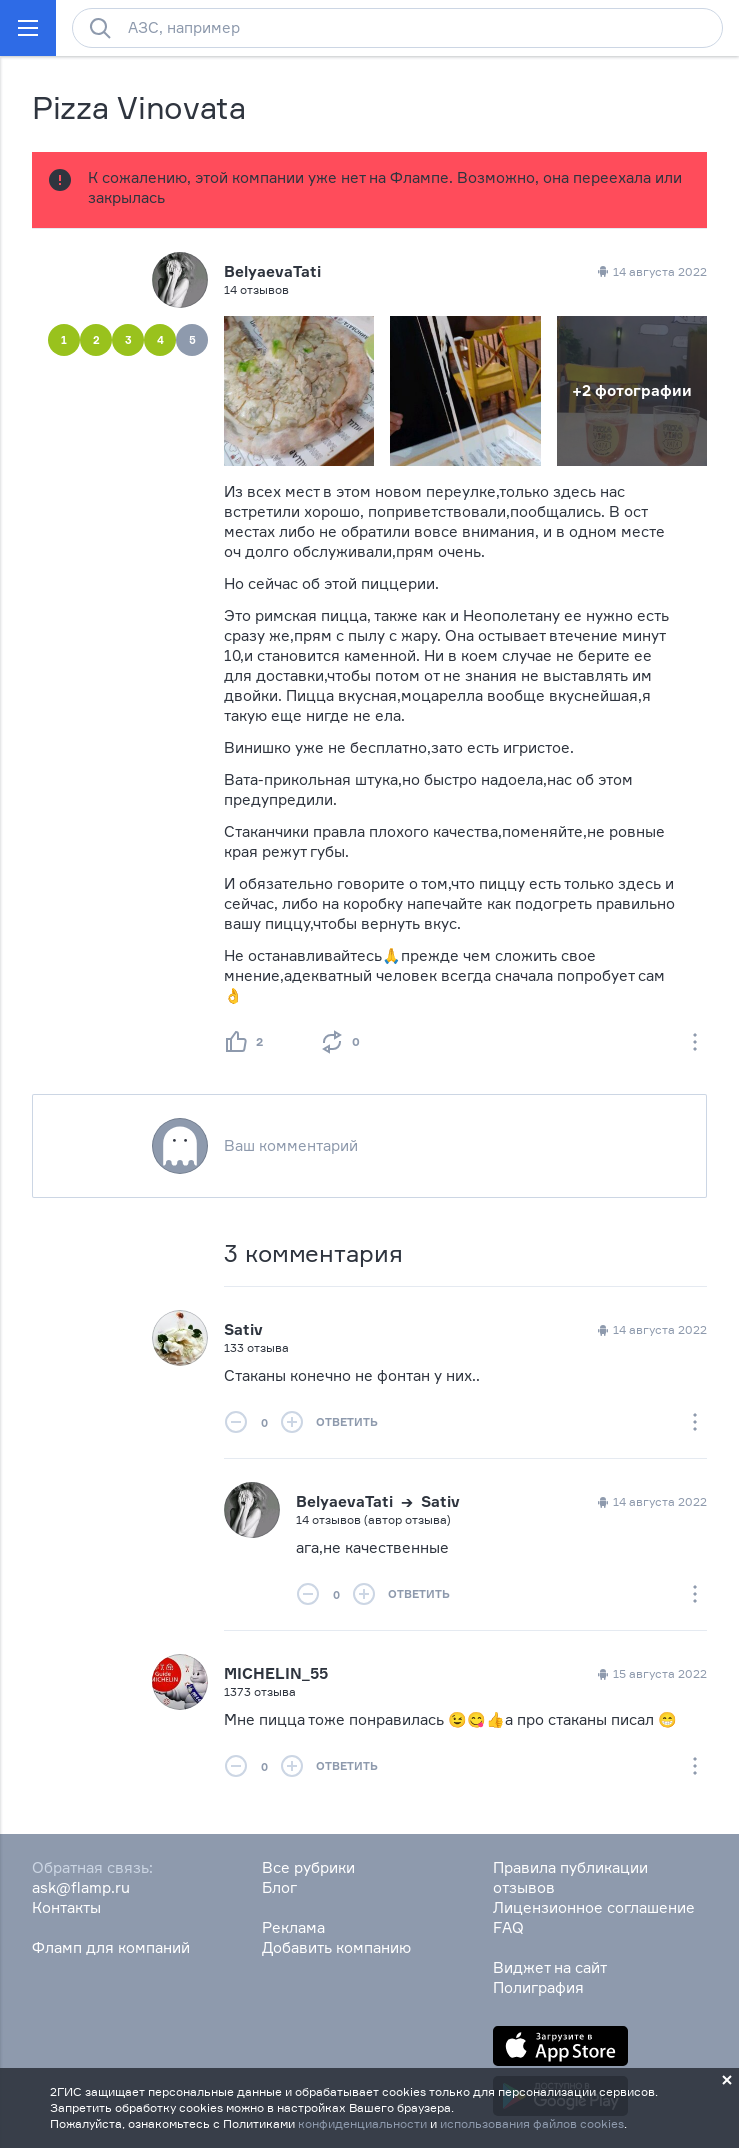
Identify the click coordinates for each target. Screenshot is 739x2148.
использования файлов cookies (532, 2123)
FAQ (508, 1927)
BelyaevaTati (272, 271)
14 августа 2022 (651, 1330)
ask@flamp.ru (81, 1887)
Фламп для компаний (111, 1947)
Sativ (243, 1329)
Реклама (293, 1927)
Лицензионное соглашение (594, 1907)
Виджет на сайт (550, 1967)
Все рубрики (308, 1867)
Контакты (66, 1907)
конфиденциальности (362, 2123)
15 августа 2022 (651, 1674)
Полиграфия (538, 1987)
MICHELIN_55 (276, 1673)
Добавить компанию (336, 1947)
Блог (279, 1887)
